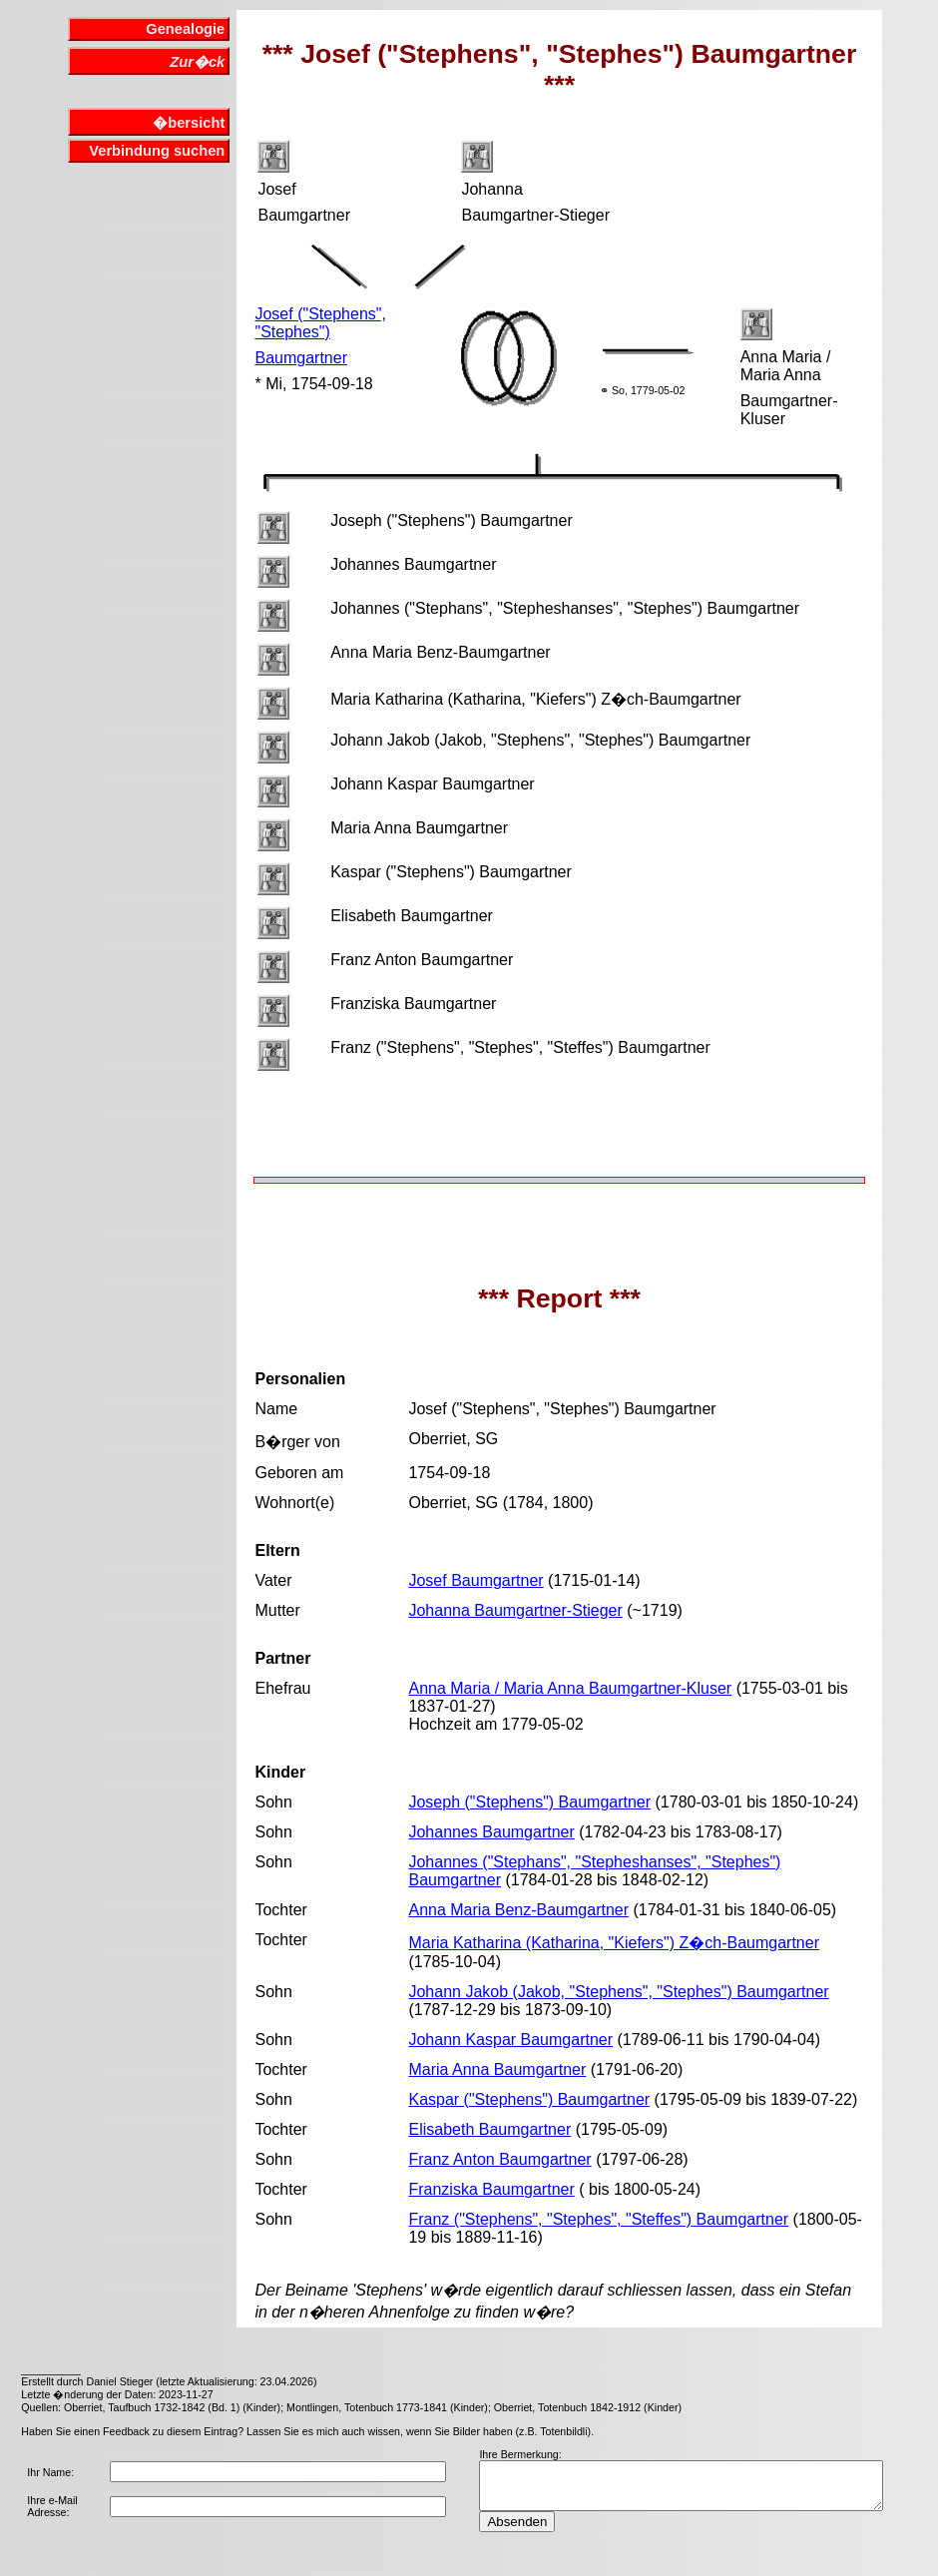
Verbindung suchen (157, 151)
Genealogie (185, 29)
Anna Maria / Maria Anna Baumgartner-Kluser (569, 1688)
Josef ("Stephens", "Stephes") (319, 322)
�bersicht (189, 123)
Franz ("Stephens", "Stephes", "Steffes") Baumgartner (598, 2219)
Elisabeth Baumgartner (489, 2129)
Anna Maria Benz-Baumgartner (518, 1909)
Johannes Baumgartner (491, 1831)
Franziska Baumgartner (491, 2189)
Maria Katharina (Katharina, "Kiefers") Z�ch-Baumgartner (613, 1942)
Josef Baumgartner (475, 1580)
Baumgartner (300, 357)
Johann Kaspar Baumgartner (510, 2039)
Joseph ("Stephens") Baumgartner (529, 1802)
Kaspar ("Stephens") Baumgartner (529, 2099)
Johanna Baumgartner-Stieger (515, 1610)
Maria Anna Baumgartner (497, 2069)
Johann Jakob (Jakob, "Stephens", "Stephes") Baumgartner (618, 1991)
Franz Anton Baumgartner (499, 2159)
